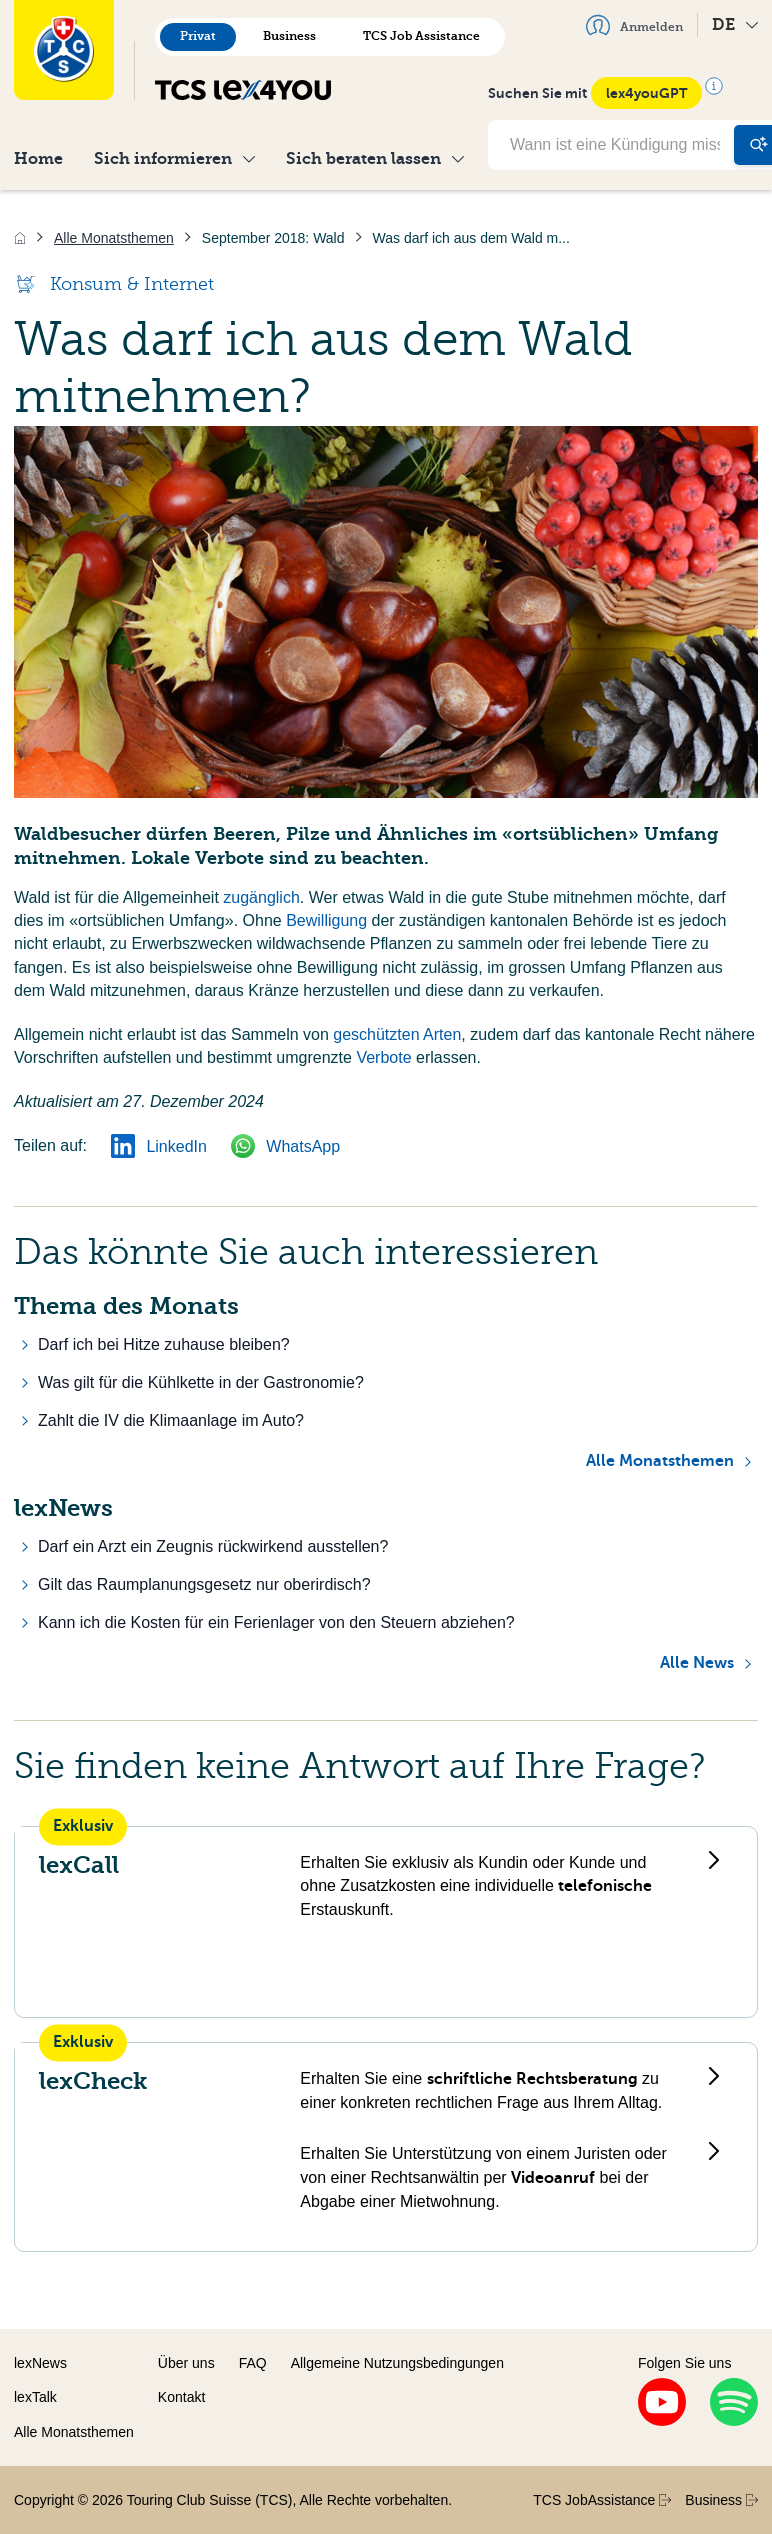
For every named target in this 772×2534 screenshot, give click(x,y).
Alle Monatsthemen (660, 1461)
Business (289, 36)
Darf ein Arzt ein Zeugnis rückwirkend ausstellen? (213, 1546)
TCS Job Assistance (421, 36)
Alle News (697, 1663)
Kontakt (181, 2397)
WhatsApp (285, 1146)
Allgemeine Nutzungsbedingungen (397, 2363)
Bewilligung (326, 920)
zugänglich (261, 897)
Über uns (186, 2363)
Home (38, 158)
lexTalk (35, 2397)
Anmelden (634, 25)
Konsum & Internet (114, 284)
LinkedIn (159, 1146)
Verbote (383, 1057)
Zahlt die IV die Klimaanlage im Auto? (171, 1420)
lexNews (40, 2363)
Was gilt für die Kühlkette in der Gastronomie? (201, 1382)
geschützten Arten (397, 1034)
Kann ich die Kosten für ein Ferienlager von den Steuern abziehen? (276, 1622)
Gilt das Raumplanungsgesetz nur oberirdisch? (204, 1584)
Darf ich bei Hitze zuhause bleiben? (164, 1344)
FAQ (253, 2363)
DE (735, 24)
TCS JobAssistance (602, 2500)
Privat (198, 36)
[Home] (20, 238)
